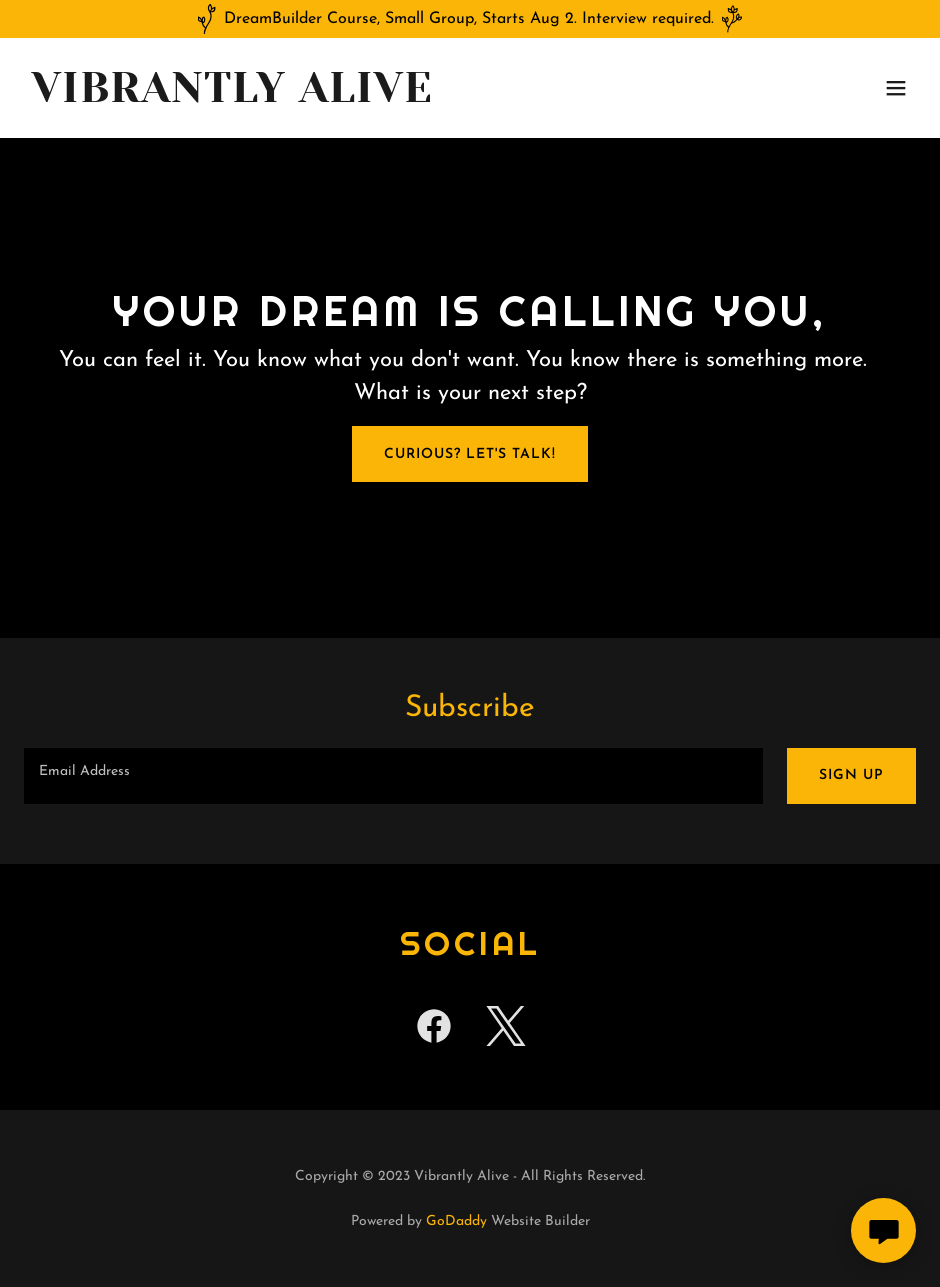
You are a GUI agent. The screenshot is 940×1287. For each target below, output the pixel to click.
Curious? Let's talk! (470, 454)
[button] (896, 88)
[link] (232, 98)
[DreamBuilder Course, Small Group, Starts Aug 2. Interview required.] (470, 19)
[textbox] (393, 776)
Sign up (851, 775)
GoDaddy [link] (456, 1221)
